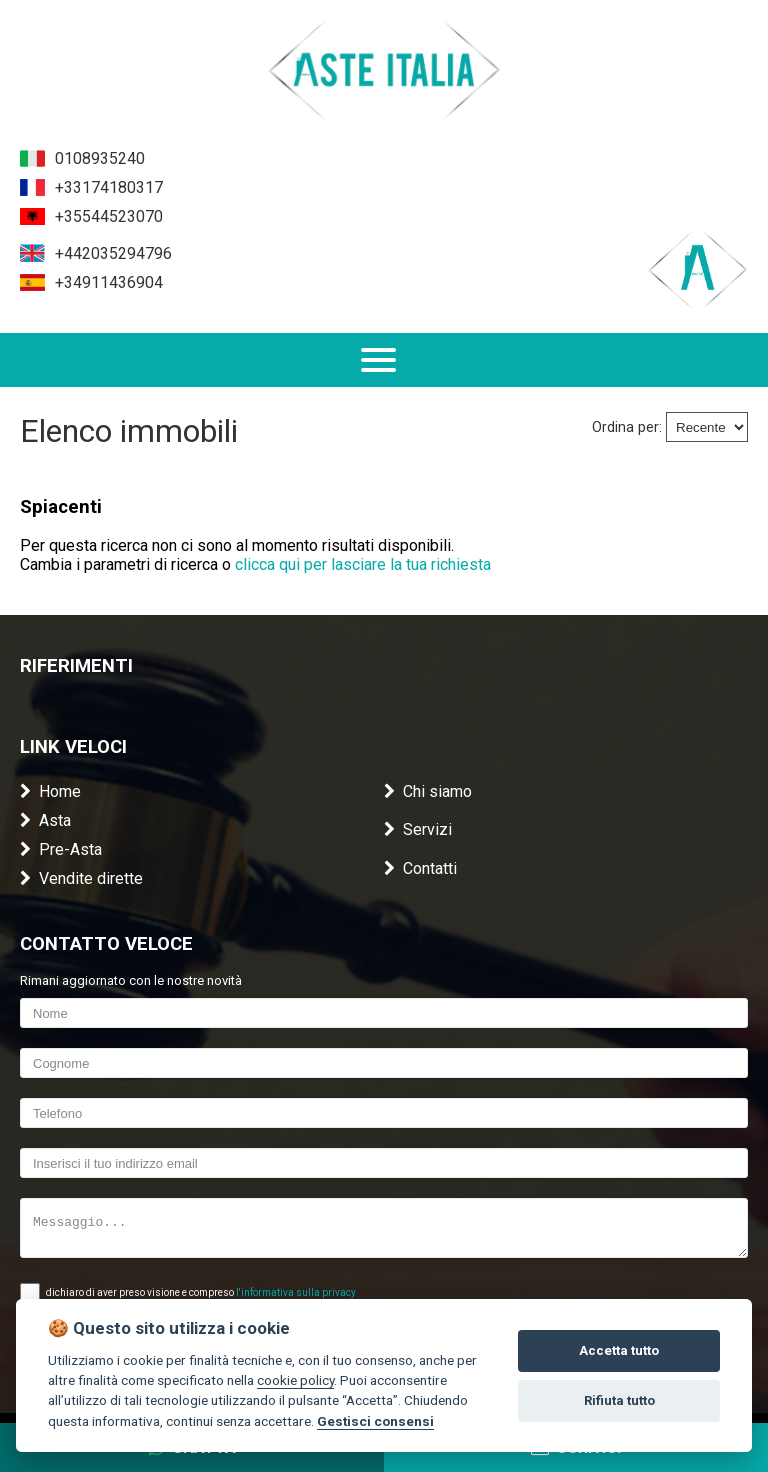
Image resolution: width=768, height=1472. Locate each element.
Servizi (418, 829)
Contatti (420, 868)
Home (50, 791)
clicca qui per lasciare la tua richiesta (363, 564)
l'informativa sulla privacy (296, 1292)
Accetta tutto (619, 1350)
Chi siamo (428, 791)
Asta (45, 820)
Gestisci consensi (375, 1421)
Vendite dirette (81, 878)
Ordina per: (627, 427)
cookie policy (295, 1380)
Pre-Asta (61, 849)
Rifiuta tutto (619, 1400)
